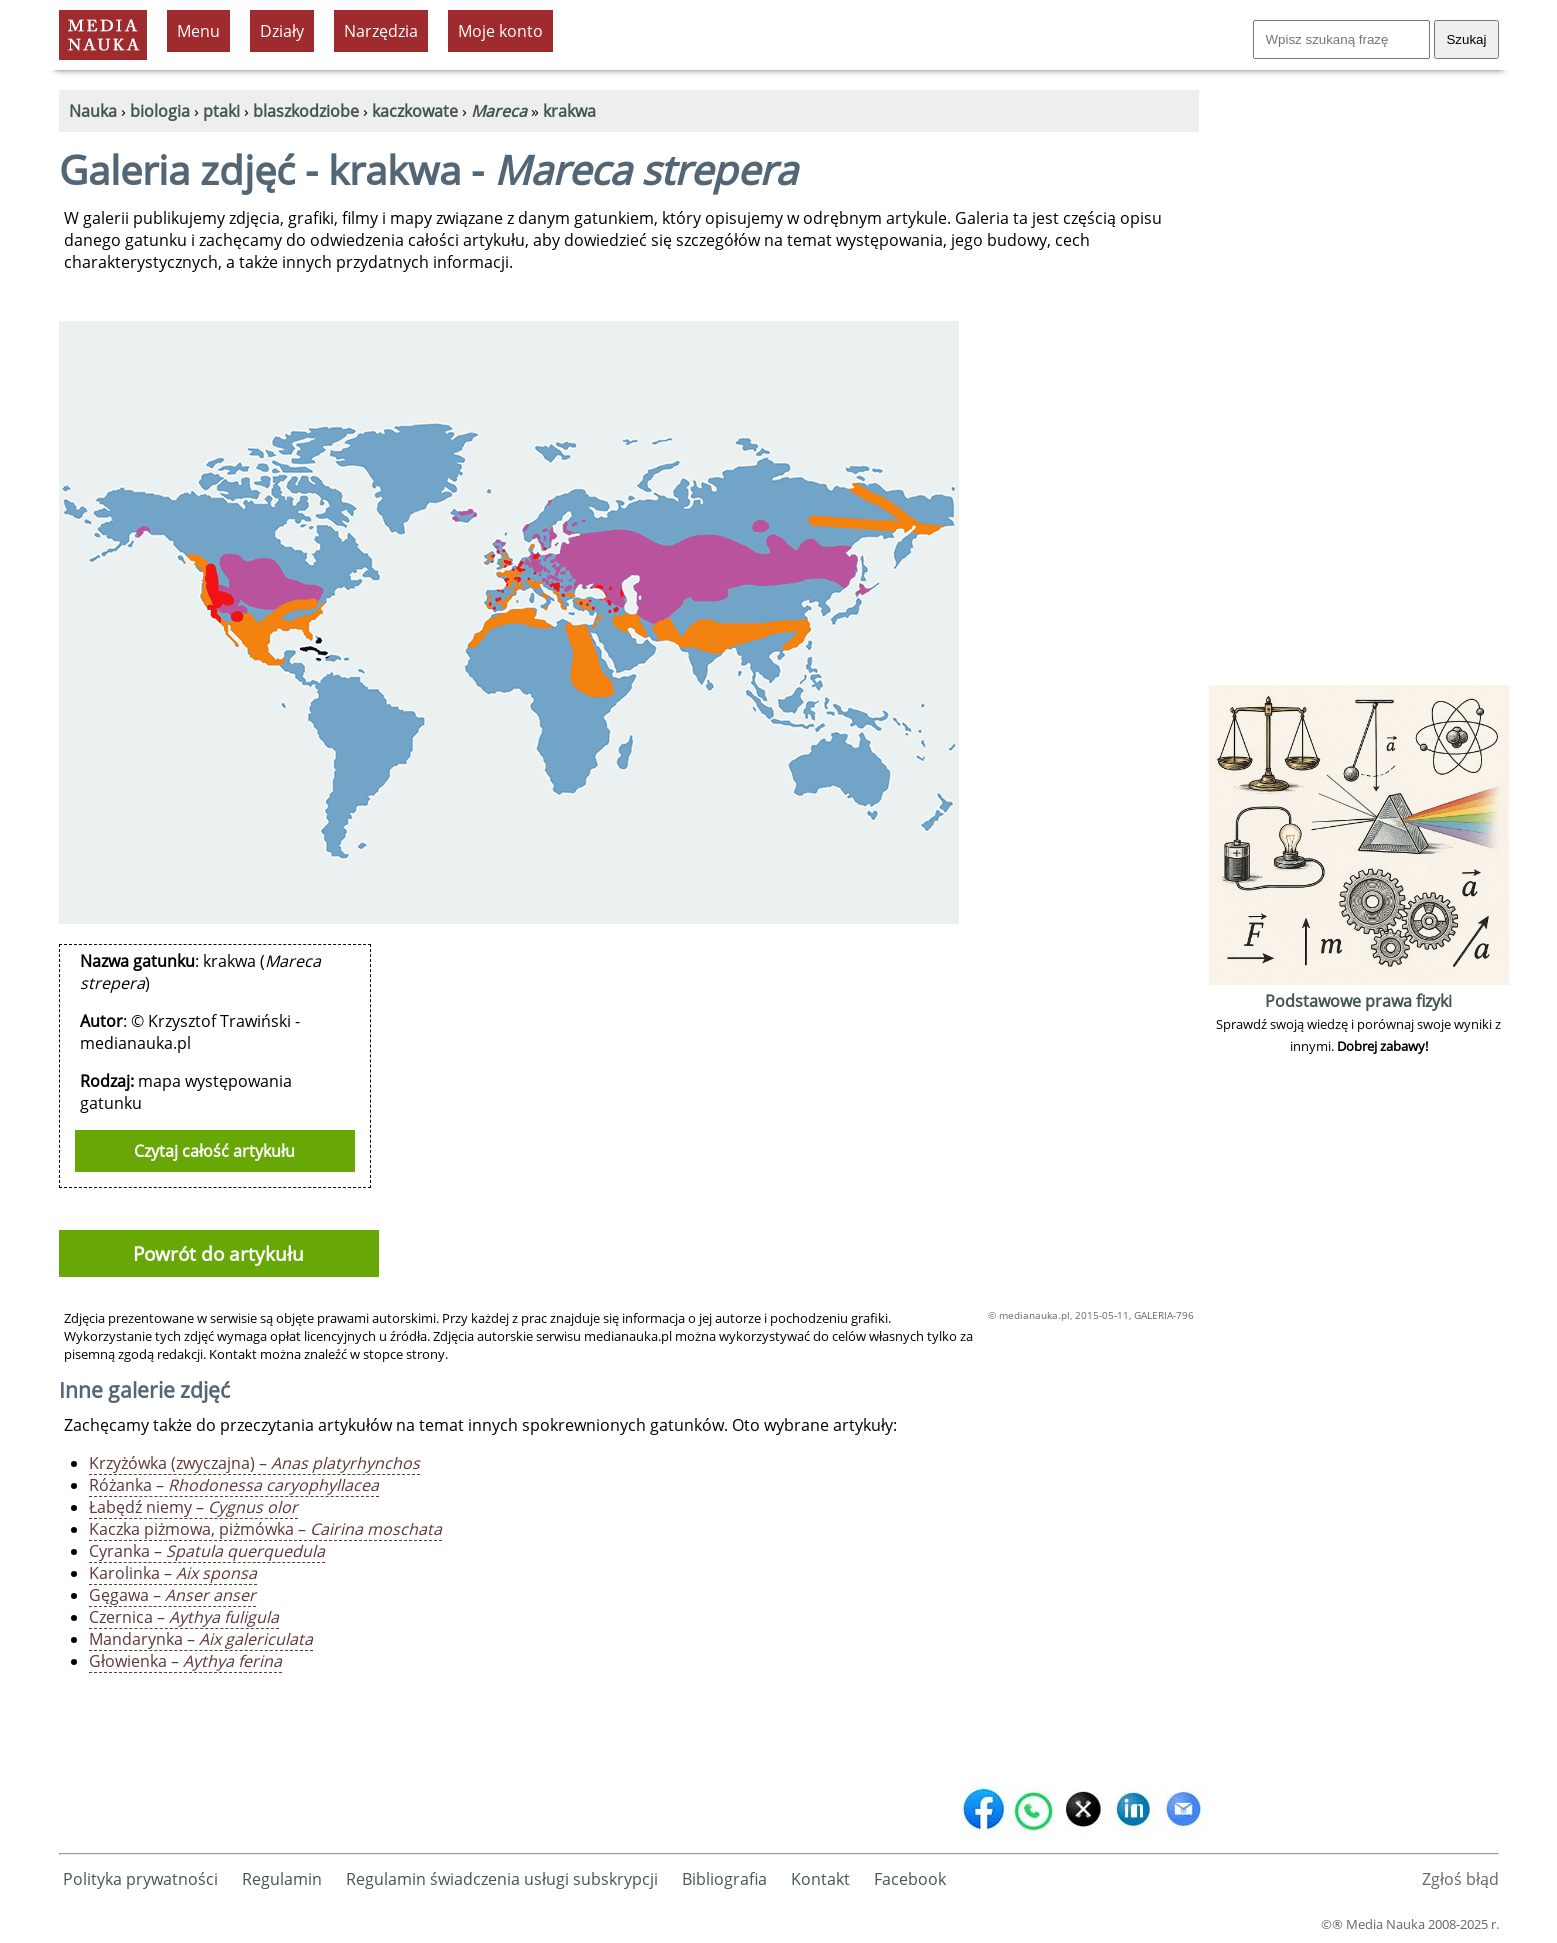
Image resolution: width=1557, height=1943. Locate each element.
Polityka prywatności (140, 1879)
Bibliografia (724, 1879)
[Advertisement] (1359, 380)
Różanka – (234, 1485)
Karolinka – (173, 1573)
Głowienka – (185, 1661)
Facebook (910, 1879)
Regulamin (282, 1879)
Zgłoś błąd (1460, 1879)
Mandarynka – (201, 1639)
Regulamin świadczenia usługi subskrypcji (502, 1879)
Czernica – (184, 1617)
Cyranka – (207, 1551)
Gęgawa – (172, 1595)
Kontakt (820, 1879)
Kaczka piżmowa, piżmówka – (265, 1529)
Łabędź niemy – (193, 1507)
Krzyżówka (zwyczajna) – (254, 1463)
